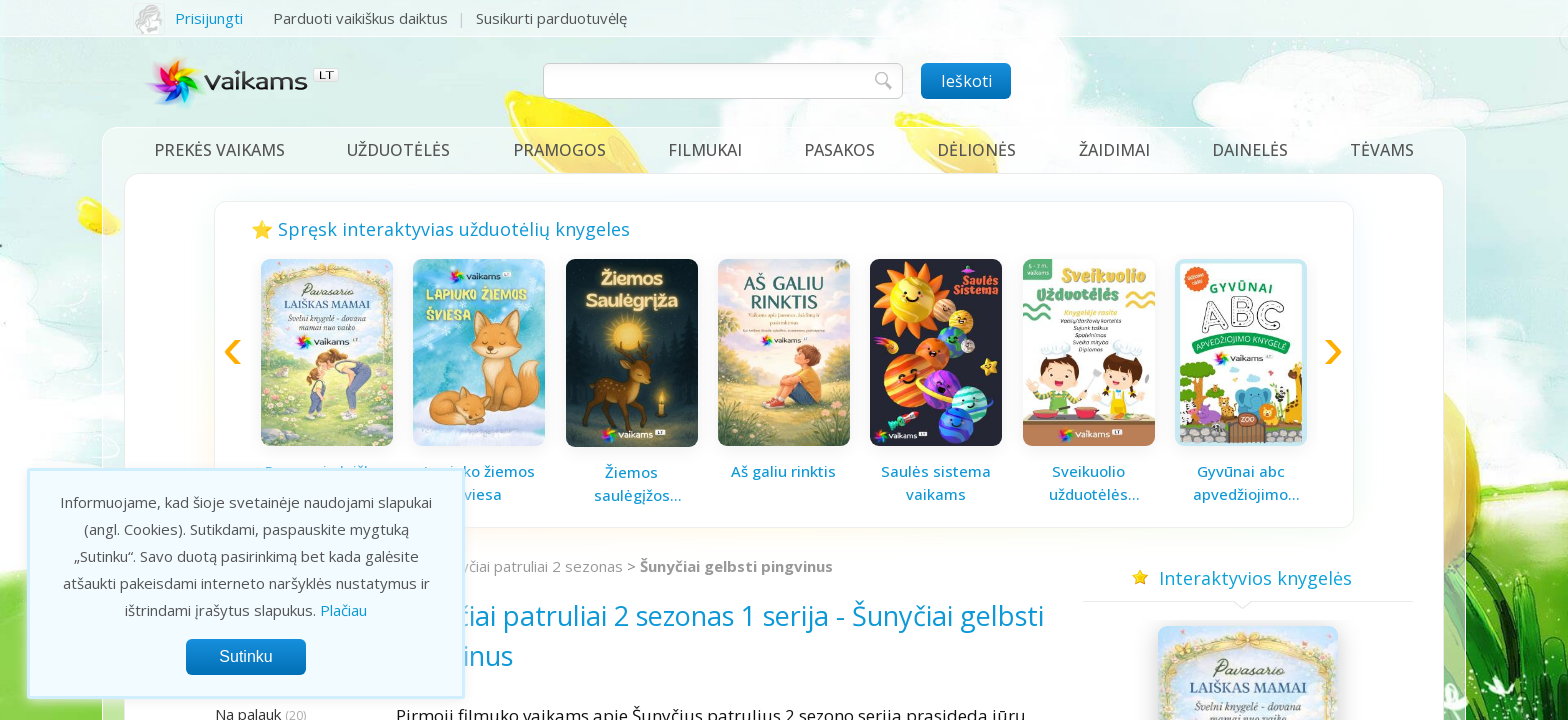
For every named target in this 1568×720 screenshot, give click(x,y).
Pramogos (559, 150)
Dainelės (1250, 150)
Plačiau (343, 610)
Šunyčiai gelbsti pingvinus (736, 566)
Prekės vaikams (219, 150)
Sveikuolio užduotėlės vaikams (1088, 483)
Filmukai (705, 150)
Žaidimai (1114, 150)
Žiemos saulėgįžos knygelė (632, 484)
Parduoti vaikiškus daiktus (360, 18)
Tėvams (1382, 150)
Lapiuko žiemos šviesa (479, 482)
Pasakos (839, 150)
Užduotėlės (398, 150)
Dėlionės (976, 150)
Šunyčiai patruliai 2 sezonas (530, 566)
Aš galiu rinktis (783, 471)
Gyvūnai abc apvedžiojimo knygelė (1240, 483)
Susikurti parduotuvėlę (551, 18)
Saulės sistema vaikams (936, 482)
